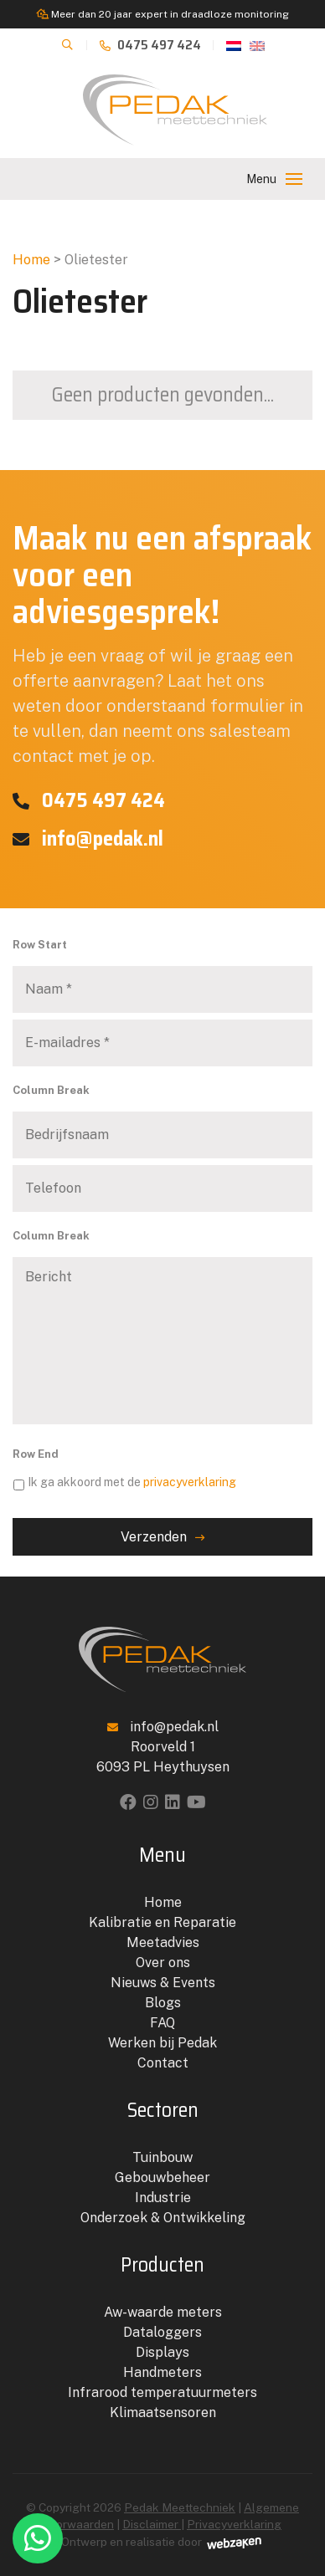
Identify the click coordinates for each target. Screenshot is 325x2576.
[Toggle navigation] (294, 179)
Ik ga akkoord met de (132, 1482)
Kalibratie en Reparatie (162, 1922)
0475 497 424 (150, 44)
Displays (162, 2352)
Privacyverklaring (234, 2524)
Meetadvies (162, 1942)
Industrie (163, 2197)
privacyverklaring (189, 1482)
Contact (162, 2063)
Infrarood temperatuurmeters (162, 2392)
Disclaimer (151, 2524)
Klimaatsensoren (163, 2412)
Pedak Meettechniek (179, 2507)
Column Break (51, 1090)
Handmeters (162, 2372)
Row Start (40, 944)
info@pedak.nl (88, 839)
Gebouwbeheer (162, 2177)
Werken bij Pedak (162, 2043)
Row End (36, 1454)
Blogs (163, 2003)
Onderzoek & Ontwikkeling (162, 2218)
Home (31, 260)
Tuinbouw (162, 2157)
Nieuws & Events (163, 1983)
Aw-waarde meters (163, 2312)
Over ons (163, 1962)
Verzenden (154, 1537)
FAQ (162, 2023)
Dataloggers (162, 2332)
